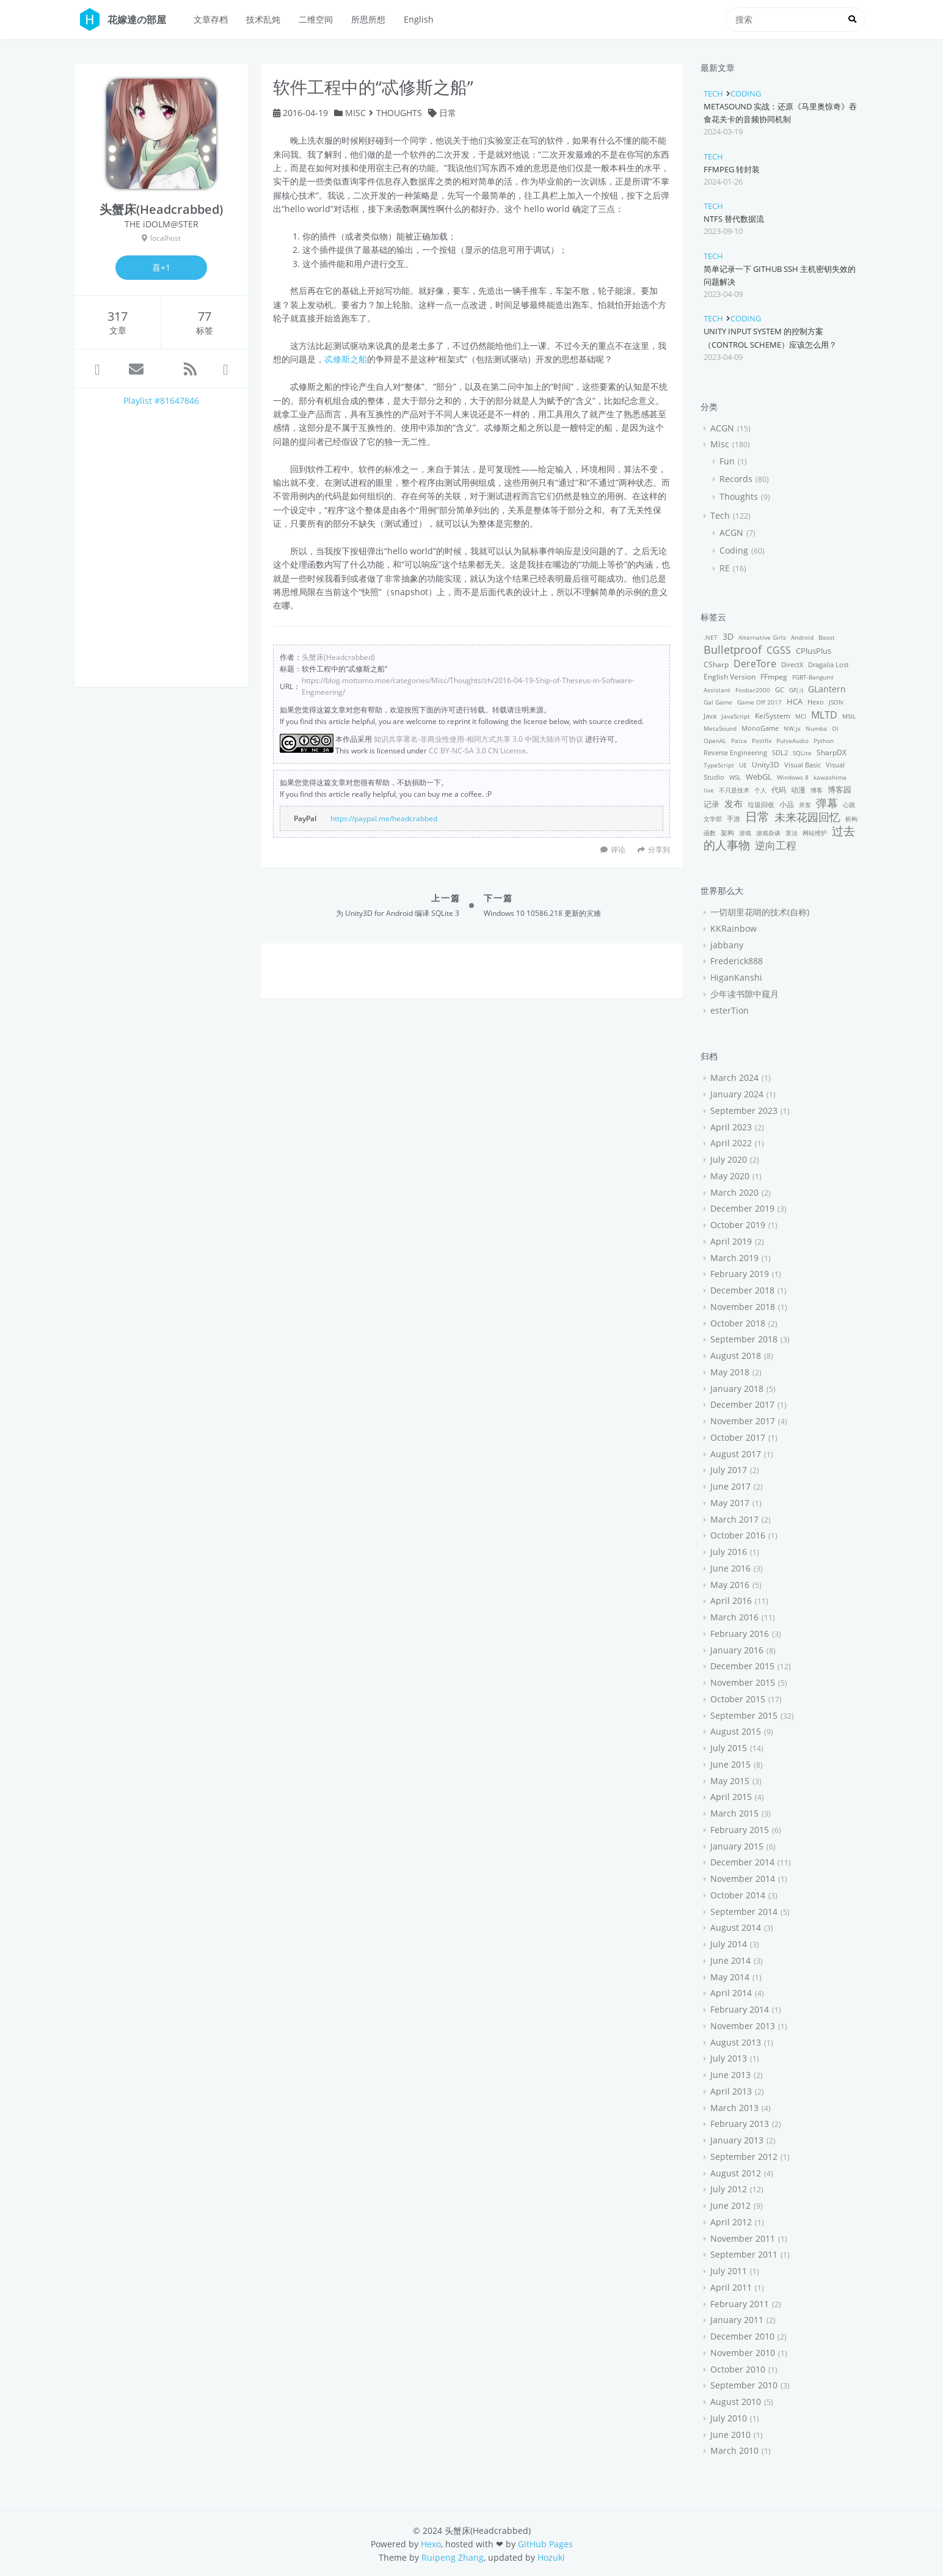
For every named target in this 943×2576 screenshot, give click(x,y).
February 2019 (739, 1273)
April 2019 (731, 1241)
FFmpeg (773, 676)
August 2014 (735, 1927)
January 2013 (736, 2140)
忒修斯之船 (345, 359)
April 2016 (731, 1600)
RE (724, 568)
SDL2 (780, 752)
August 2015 (735, 1731)
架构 (727, 832)
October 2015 (737, 1699)
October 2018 (737, 1323)
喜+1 (161, 267)
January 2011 (736, 2319)
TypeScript (719, 765)
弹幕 (827, 803)
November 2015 (742, 1682)
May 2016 (729, 1584)
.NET (711, 637)
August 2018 (735, 1355)
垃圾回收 (761, 804)
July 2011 (728, 2271)
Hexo (815, 701)
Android (802, 637)
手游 (733, 818)
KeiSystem (772, 715)
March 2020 (734, 1192)
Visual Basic (802, 764)
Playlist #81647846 (161, 400)
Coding (745, 93)
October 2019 (737, 1225)
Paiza (739, 740)
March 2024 (734, 1077)
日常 (447, 113)
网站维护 (815, 833)
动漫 (798, 789)
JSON (836, 702)
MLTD (824, 715)
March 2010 (734, 2450)
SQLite (802, 752)
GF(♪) (796, 690)
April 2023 (731, 1127)
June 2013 (730, 2074)
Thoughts (399, 113)
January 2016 (736, 1650)
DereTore (755, 663)
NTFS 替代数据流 (734, 218)
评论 (618, 849)
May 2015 (729, 1781)
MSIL (849, 716)
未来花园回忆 (807, 817)
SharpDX (832, 752)
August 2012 (735, 2173)
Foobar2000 (752, 690)
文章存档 (211, 19)
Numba (816, 728)
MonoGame (760, 728)
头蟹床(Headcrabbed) (338, 657)
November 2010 (742, 2352)
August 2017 (735, 1454)
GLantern (827, 689)
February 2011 (739, 2304)
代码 (778, 789)
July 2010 (728, 2418)
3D (728, 636)
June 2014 (730, 1960)
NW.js (792, 728)
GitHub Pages (545, 2544)
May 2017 (729, 1503)
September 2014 (743, 1911)
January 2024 (736, 1094)
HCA (795, 702)
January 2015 (736, 1846)
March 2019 (734, 1258)
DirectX (792, 664)
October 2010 (737, 2369)
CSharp (716, 664)
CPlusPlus (813, 650)
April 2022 (731, 1143)
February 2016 (739, 1633)
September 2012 (743, 2156)
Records (735, 479)
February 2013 (739, 2123)
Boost (826, 637)
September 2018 (743, 1339)
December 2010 (742, 2336)
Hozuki (551, 2557)
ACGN (722, 428)
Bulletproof (733, 649)
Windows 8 (793, 777)
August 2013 (735, 2042)
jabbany (726, 945)
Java (710, 715)
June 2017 (730, 1486)
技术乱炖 (263, 19)
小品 (786, 804)
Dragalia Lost (828, 664)
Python (824, 740)
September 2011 (743, 2254)
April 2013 (731, 2091)
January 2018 (736, 1388)
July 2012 (728, 2189)
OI (835, 728)
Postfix (761, 740)
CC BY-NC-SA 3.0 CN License (477, 750)
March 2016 (734, 1617)
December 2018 (742, 1290)
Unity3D (765, 764)
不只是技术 (734, 790)
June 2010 (730, 2434)
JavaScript (735, 716)
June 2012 (730, 2205)
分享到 (654, 849)
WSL (735, 777)
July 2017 (728, 1470)
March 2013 (734, 2107)
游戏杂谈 (768, 833)
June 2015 (730, 1764)
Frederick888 (736, 961)
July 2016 (728, 1551)
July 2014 (728, 1944)
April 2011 (731, 2287)
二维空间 (316, 19)
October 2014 (737, 1895)
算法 (791, 833)
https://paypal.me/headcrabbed (383, 818)
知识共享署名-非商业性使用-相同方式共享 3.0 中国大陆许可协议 (478, 739)
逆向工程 (775, 845)
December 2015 (742, 1666)
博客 (816, 790)
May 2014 (729, 1977)
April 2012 (731, 2222)
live (709, 790)
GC (779, 689)
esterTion (729, 1010)
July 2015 (728, 1748)
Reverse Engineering (735, 752)
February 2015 (739, 1829)
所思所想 (368, 19)
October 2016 (737, 1535)
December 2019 (742, 1208)
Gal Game (718, 702)
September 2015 (743, 1715)
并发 (805, 804)
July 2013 (728, 2058)
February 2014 (739, 2009)
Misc (355, 113)
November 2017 (742, 1421)
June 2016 (730, 1568)
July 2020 (728, 1159)
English (419, 19)
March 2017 (734, 1519)
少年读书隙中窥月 (744, 994)
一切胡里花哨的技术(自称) (759, 912)
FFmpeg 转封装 (732, 169)
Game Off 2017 (759, 702)
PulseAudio (792, 740)
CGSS (778, 650)
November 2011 (742, 2238)
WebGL (759, 777)
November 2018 (742, 1306)
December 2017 (742, 1404)
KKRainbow (733, 928)
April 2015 (731, 1796)
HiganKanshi (736, 977)
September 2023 (743, 1110)
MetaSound (720, 728)
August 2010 (735, 2401)
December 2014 (742, 1862)
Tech (713, 93)
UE (743, 765)
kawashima (830, 777)
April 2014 (731, 1993)
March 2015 (734, 1813)
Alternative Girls (762, 637)
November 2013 (742, 2026)
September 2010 (743, 2385)
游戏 (745, 833)
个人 (760, 790)
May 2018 (729, 1372)
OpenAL (715, 740)
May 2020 (729, 1176)
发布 (733, 803)
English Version (729, 676)
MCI (800, 716)
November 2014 (742, 1878)
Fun (727, 461)
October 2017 (737, 1437)
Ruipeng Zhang (452, 2557)
